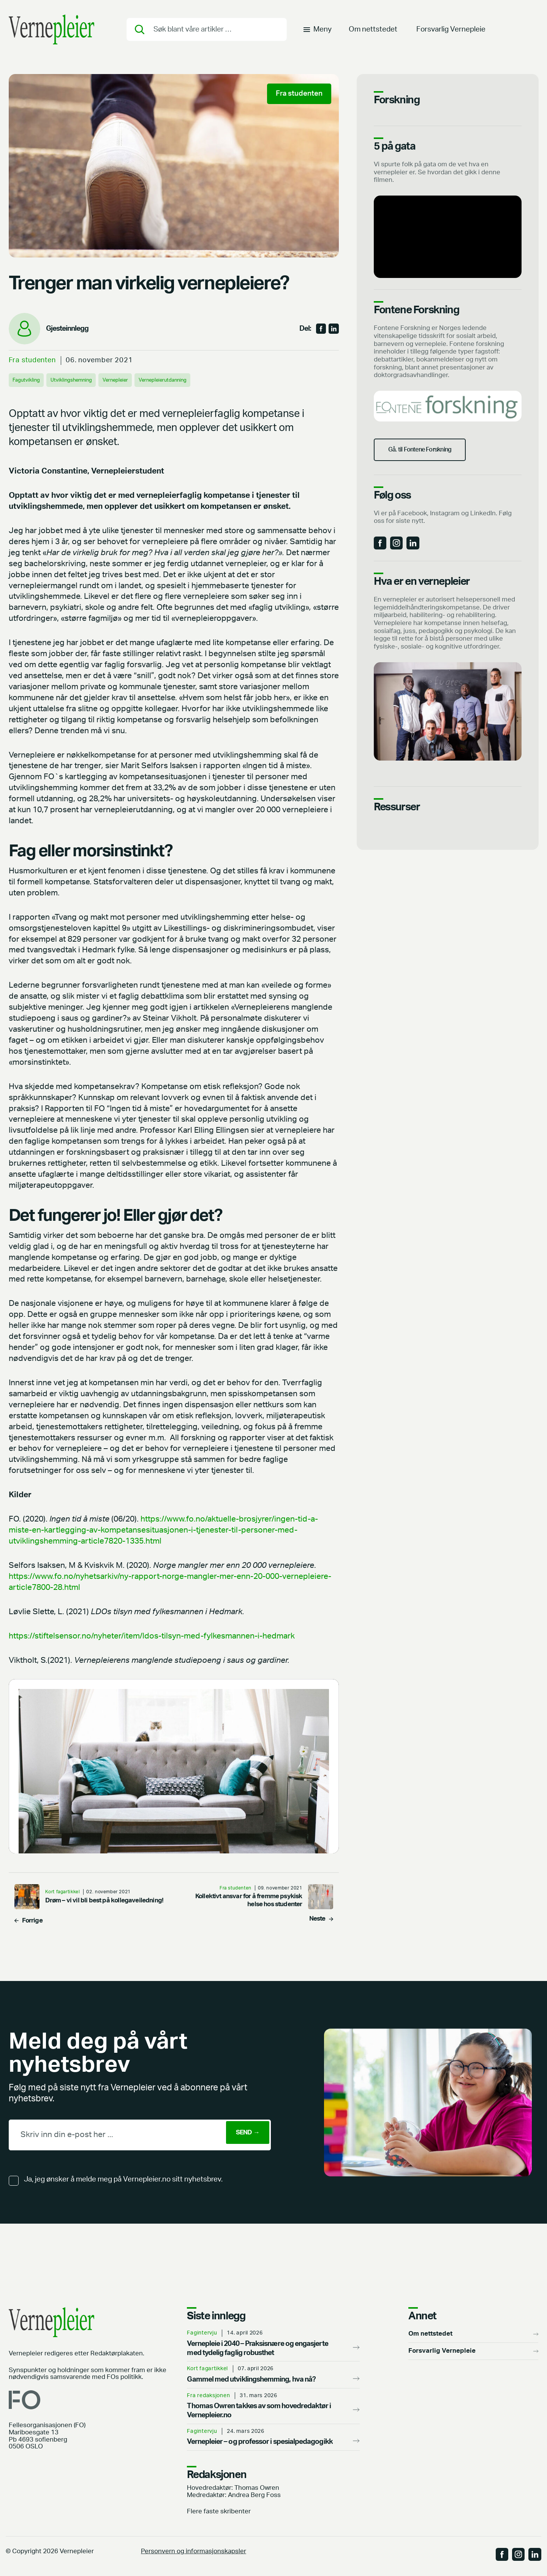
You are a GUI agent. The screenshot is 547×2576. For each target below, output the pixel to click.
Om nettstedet (373, 32)
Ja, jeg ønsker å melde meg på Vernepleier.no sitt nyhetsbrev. (123, 2179)
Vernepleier (131, 380)
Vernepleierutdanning (186, 380)
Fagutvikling (28, 380)
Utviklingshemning (80, 380)
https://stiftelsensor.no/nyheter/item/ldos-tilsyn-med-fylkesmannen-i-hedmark (152, 1636)
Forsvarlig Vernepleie (450, 32)
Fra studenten (32, 360)
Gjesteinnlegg (67, 328)
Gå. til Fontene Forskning (429, 458)
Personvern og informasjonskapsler (193, 2552)
